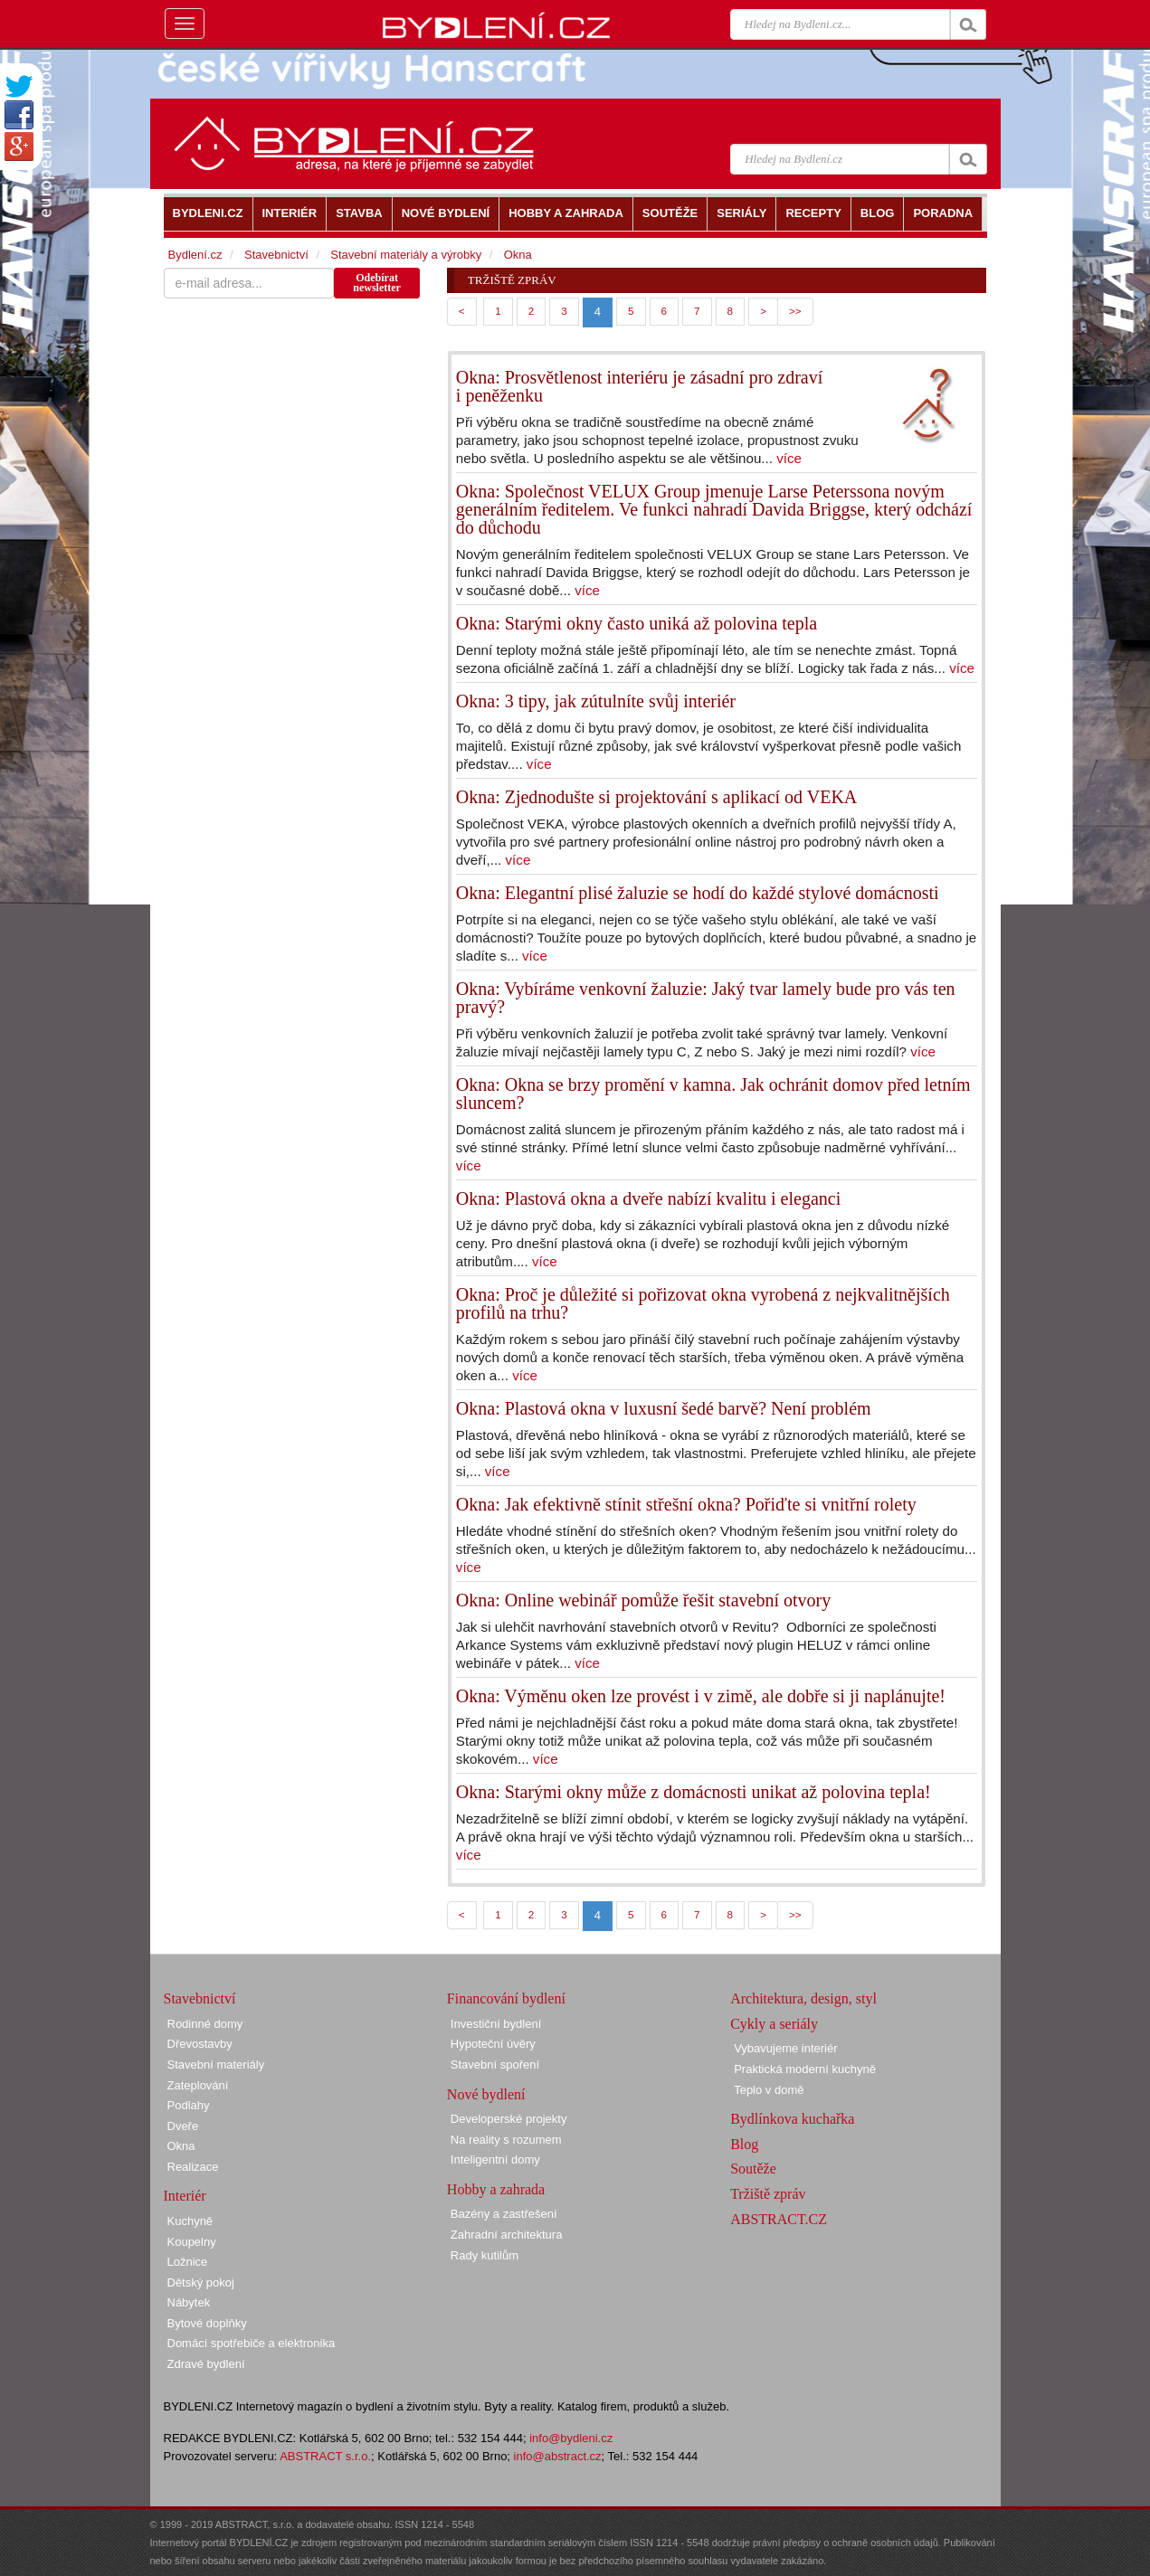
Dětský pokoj (200, 2282)
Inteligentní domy (495, 2159)
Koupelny (191, 2242)
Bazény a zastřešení (504, 2214)
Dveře (183, 2126)
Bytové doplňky (207, 2323)
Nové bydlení (486, 2094)
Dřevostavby (200, 2043)
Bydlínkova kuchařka (792, 2118)
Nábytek (189, 2302)
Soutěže (753, 2168)
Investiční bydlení (496, 2024)
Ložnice (187, 2261)
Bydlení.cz (195, 254)
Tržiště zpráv (767, 2194)
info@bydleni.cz (571, 2438)
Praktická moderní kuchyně (805, 2069)
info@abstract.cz (558, 2456)
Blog (744, 2144)
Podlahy (188, 2105)
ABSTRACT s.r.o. (325, 2456)
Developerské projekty (509, 2119)
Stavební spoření (495, 2064)
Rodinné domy (205, 2024)
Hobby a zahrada (496, 2189)
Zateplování (198, 2085)
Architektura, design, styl (803, 1998)
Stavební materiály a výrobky (405, 254)
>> (795, 311)
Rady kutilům (484, 2255)
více (789, 458)
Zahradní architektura (507, 2234)
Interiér (185, 2195)
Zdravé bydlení (206, 2364)
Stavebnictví (276, 254)
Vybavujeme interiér (785, 2048)
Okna (518, 254)
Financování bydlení (506, 1998)
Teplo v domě (768, 2090)
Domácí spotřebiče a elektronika (251, 2343)
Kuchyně (190, 2221)
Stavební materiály (216, 2064)
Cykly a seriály (774, 2023)
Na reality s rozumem (506, 2139)
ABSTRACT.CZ (778, 2219)
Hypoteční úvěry (493, 2043)
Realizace (193, 2167)
